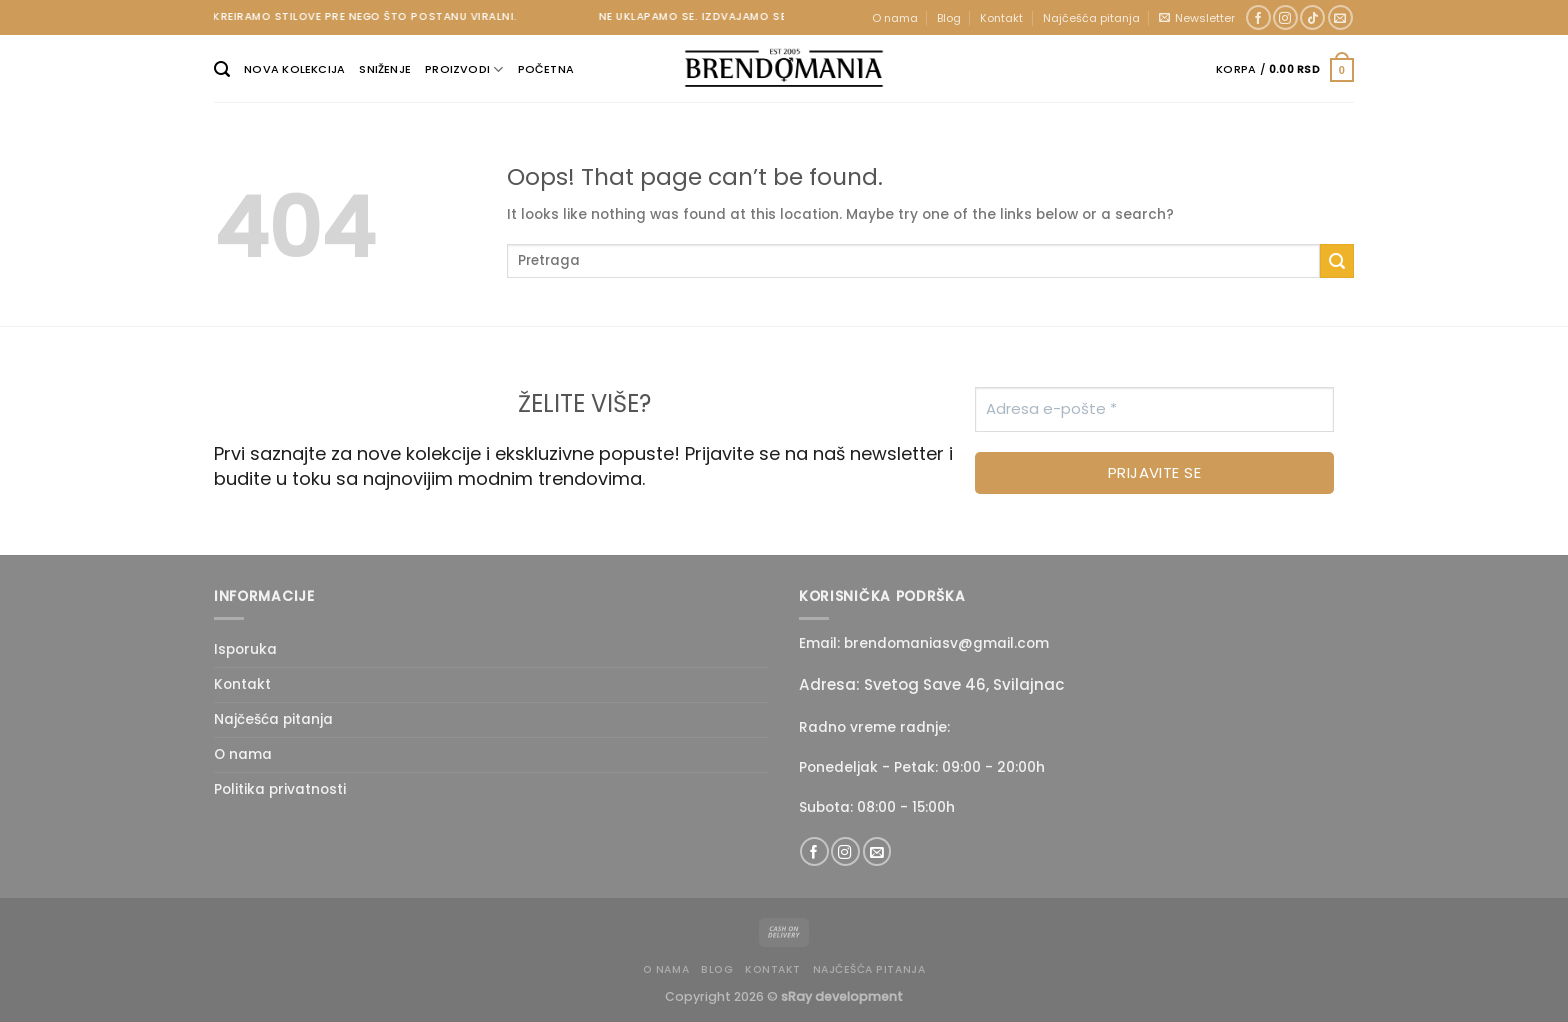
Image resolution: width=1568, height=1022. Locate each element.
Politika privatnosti (280, 789)
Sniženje (385, 69)
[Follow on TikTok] (1312, 18)
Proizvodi (464, 69)
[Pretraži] (222, 69)
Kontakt (1001, 18)
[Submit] (1337, 261)
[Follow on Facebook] (1258, 18)
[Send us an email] (1340, 18)
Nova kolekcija (294, 69)
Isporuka (245, 649)
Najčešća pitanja (1091, 18)
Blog (949, 18)
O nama (895, 18)
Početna (546, 69)
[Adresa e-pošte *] (1154, 409)
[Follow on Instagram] (1285, 18)
